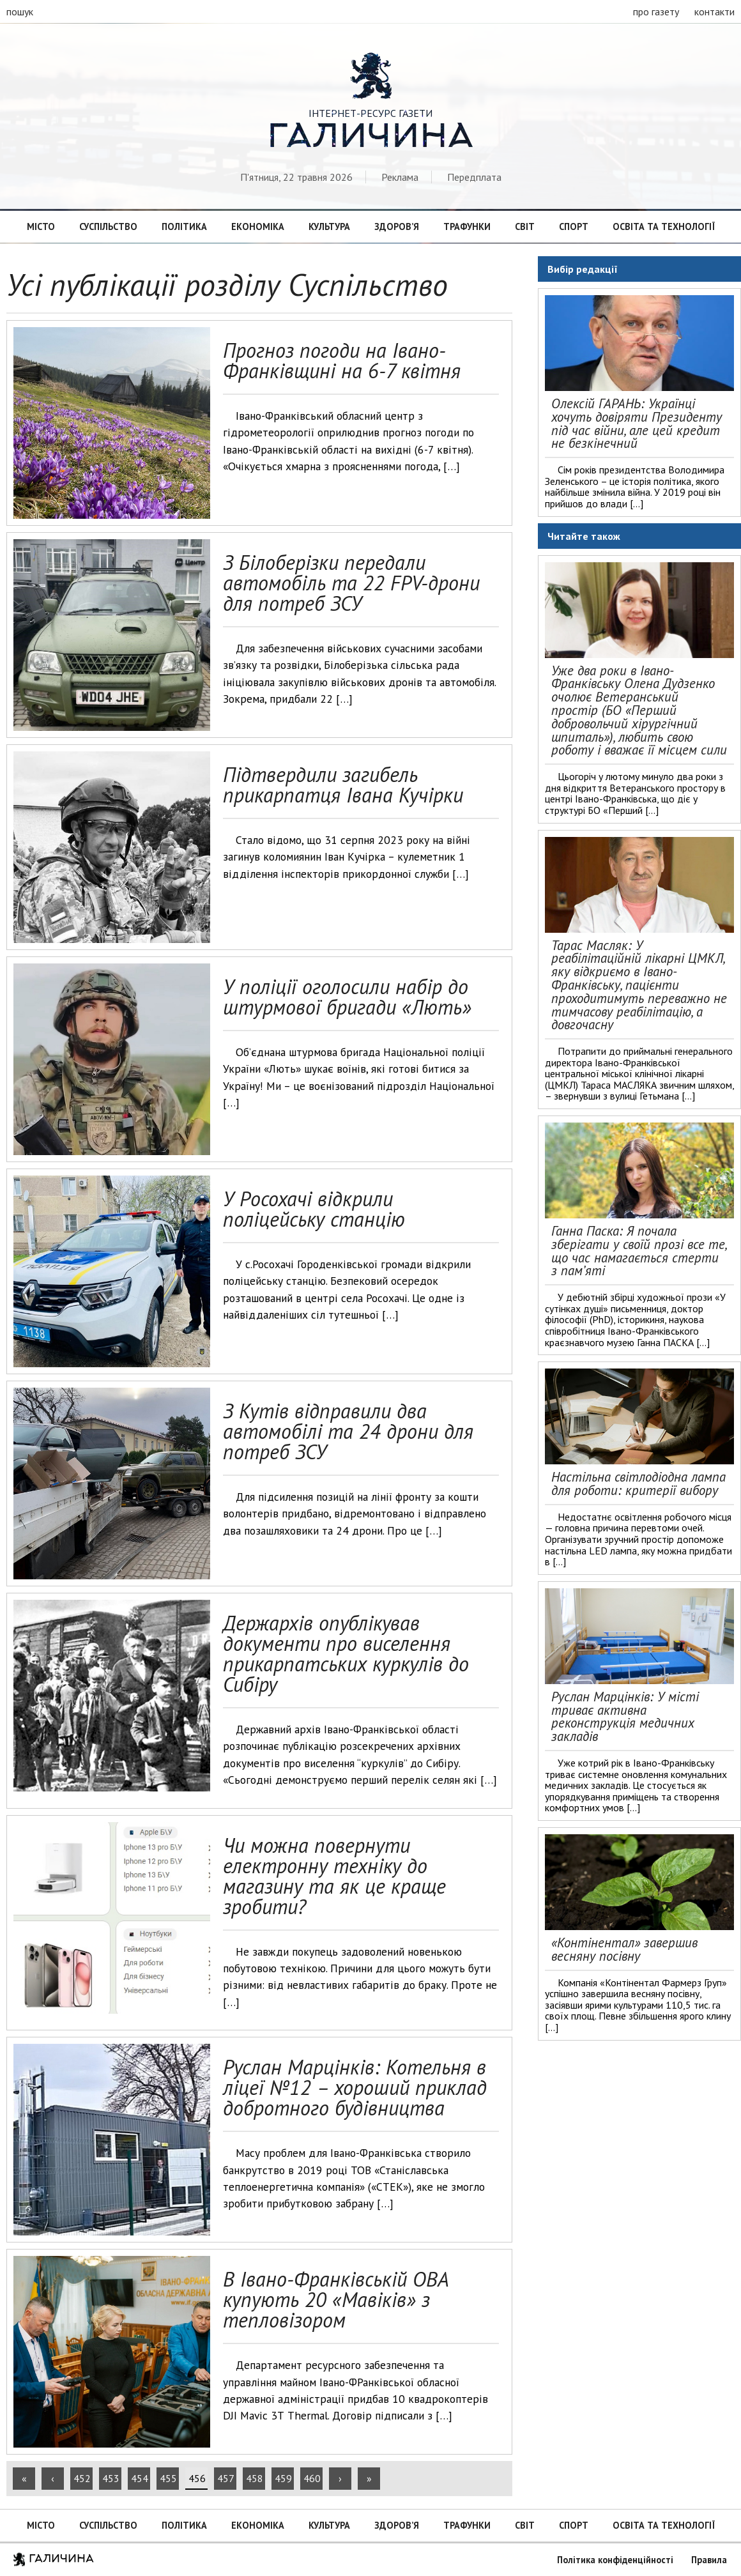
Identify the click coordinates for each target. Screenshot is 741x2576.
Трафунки (467, 226)
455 (168, 2478)
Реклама (399, 177)
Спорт (573, 226)
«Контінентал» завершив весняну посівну (624, 1949)
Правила (709, 2560)
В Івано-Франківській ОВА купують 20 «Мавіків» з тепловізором (336, 2299)
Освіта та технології (664, 226)
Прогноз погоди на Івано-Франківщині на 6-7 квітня (342, 360)
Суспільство (108, 226)
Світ (525, 226)
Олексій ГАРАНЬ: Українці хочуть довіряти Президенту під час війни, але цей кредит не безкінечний (636, 423)
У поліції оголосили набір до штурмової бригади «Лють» (347, 996)
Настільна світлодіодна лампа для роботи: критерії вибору (638, 1483)
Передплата (474, 177)
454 (139, 2478)
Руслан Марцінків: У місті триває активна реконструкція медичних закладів (625, 1716)
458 (254, 2478)
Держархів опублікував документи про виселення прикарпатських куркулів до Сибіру (346, 1653)
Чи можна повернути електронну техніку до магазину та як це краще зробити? (334, 1876)
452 (82, 2478)
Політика (184, 226)
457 (225, 2478)
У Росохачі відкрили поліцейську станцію (314, 1208)
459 (283, 2478)
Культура (329, 226)
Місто (41, 226)
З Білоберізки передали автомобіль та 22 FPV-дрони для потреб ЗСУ (351, 583)
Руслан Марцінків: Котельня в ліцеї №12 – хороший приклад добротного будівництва (355, 2087)
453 (110, 2478)
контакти (714, 11)
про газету (656, 11)
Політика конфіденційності (615, 2560)
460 (312, 2478)
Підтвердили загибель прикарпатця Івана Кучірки (343, 784)
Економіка (257, 226)
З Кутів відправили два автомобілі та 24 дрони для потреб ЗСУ (348, 1431)
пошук (19, 11)
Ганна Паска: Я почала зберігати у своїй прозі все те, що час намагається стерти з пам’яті (638, 1250)
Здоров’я (396, 226)
